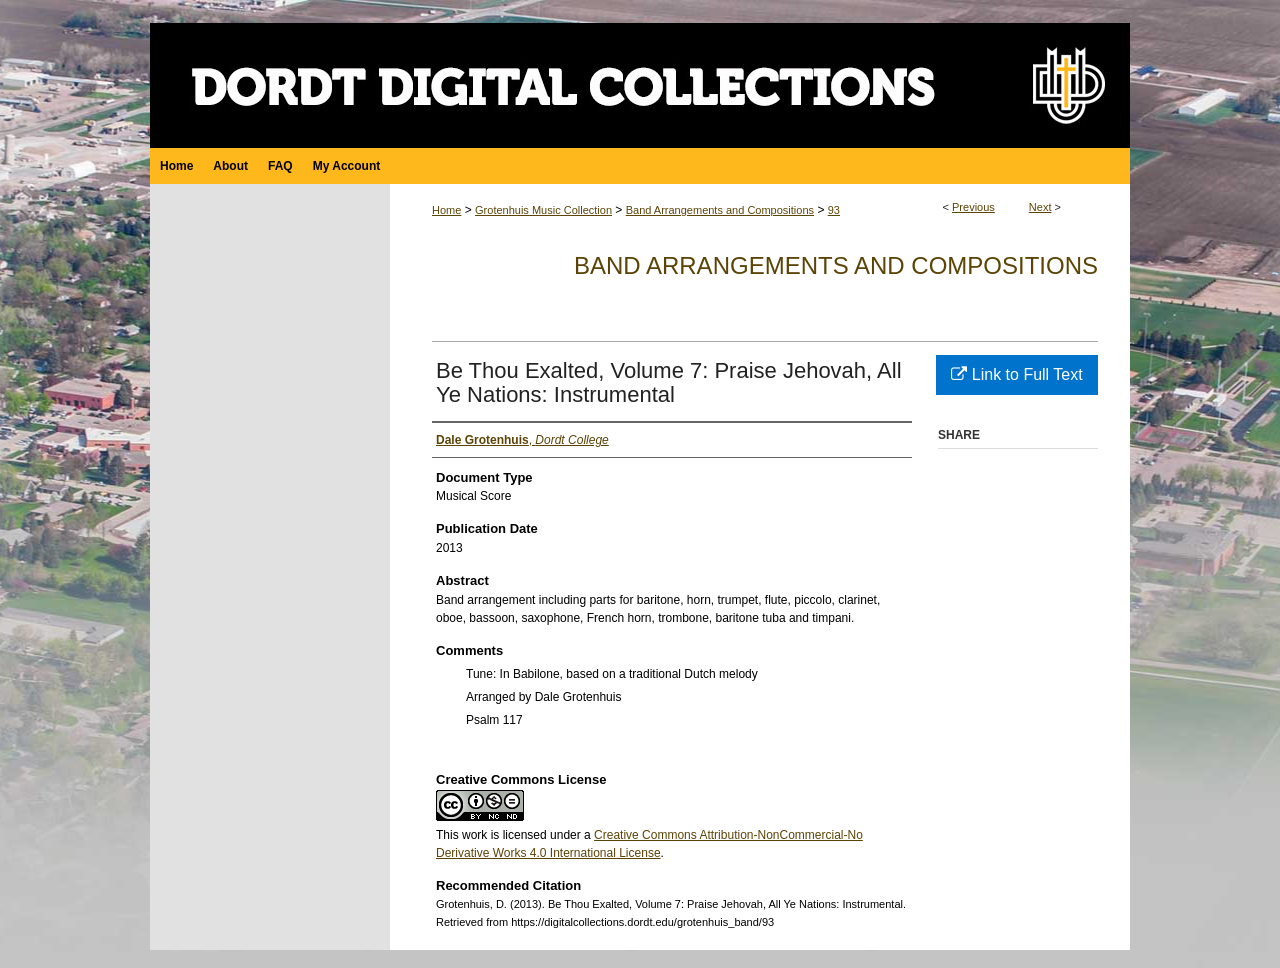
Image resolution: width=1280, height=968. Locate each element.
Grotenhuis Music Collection (543, 210)
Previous (973, 207)
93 (834, 210)
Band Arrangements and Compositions (720, 210)
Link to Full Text (1016, 374)
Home (446, 210)
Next (1040, 207)
